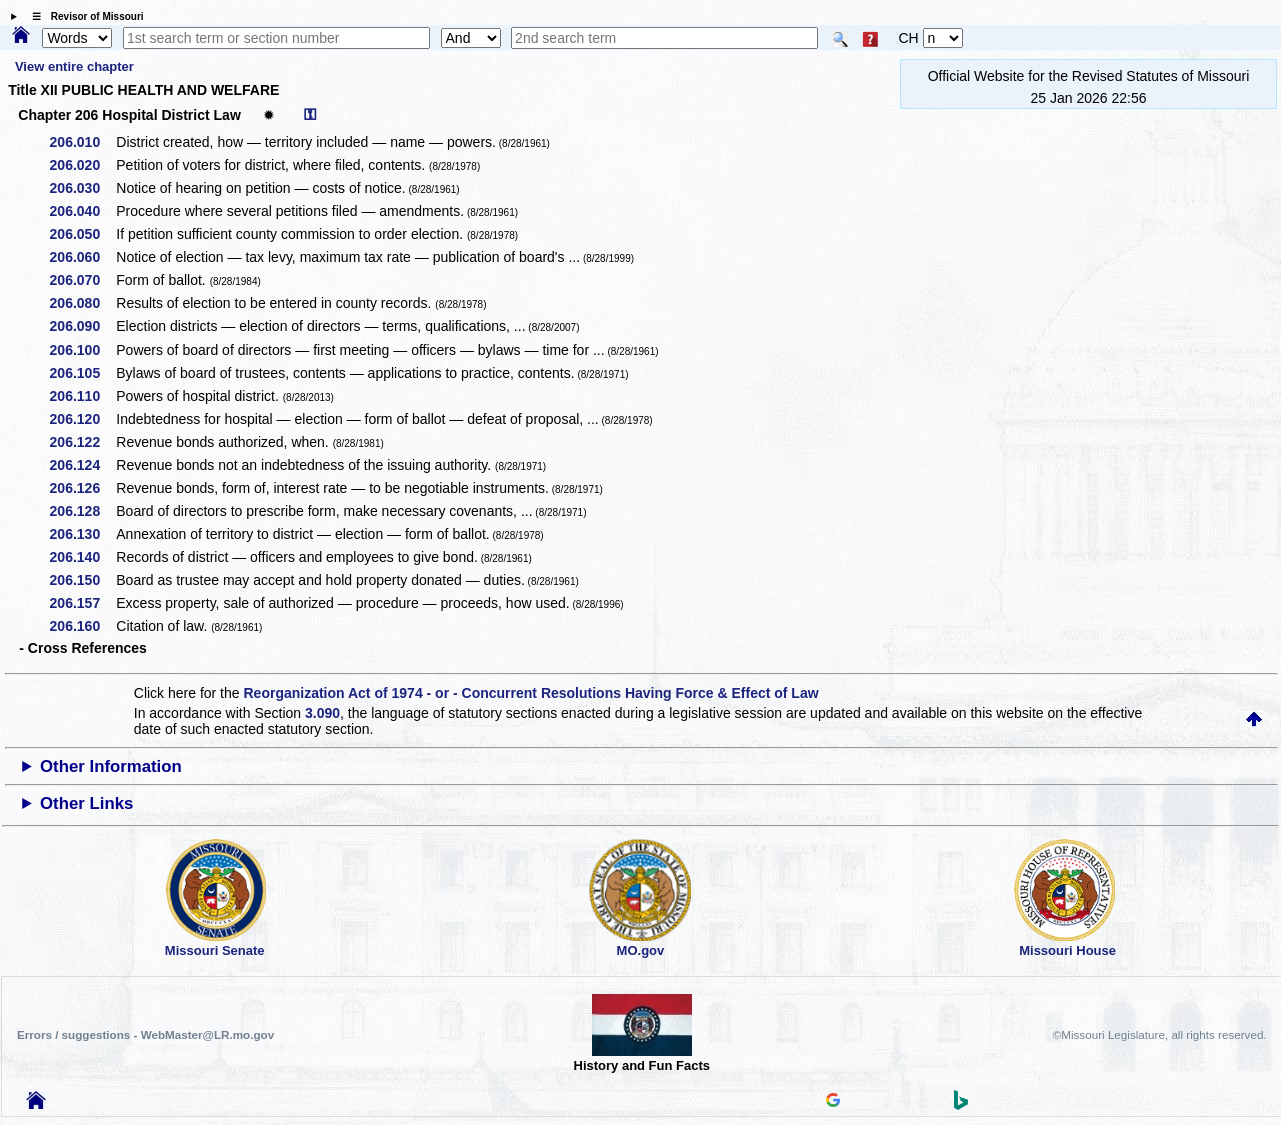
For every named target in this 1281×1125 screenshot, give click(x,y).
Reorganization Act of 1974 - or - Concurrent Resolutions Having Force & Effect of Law (530, 693)
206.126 (82, 488)
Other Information (111, 766)
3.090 (322, 713)
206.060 (82, 257)
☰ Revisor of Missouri (83, 16)
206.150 (82, 580)
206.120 (82, 419)
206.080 (82, 303)
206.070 (82, 280)
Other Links (86, 803)
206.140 (82, 557)
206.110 (82, 396)
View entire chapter (74, 66)
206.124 (82, 465)
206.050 (82, 234)
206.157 (82, 603)
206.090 (82, 326)
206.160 (82, 626)
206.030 (82, 188)
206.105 (82, 373)
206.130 (82, 534)
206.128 (82, 511)
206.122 (82, 442)
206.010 (82, 142)
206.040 (82, 211)
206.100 (82, 350)
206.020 (82, 165)
